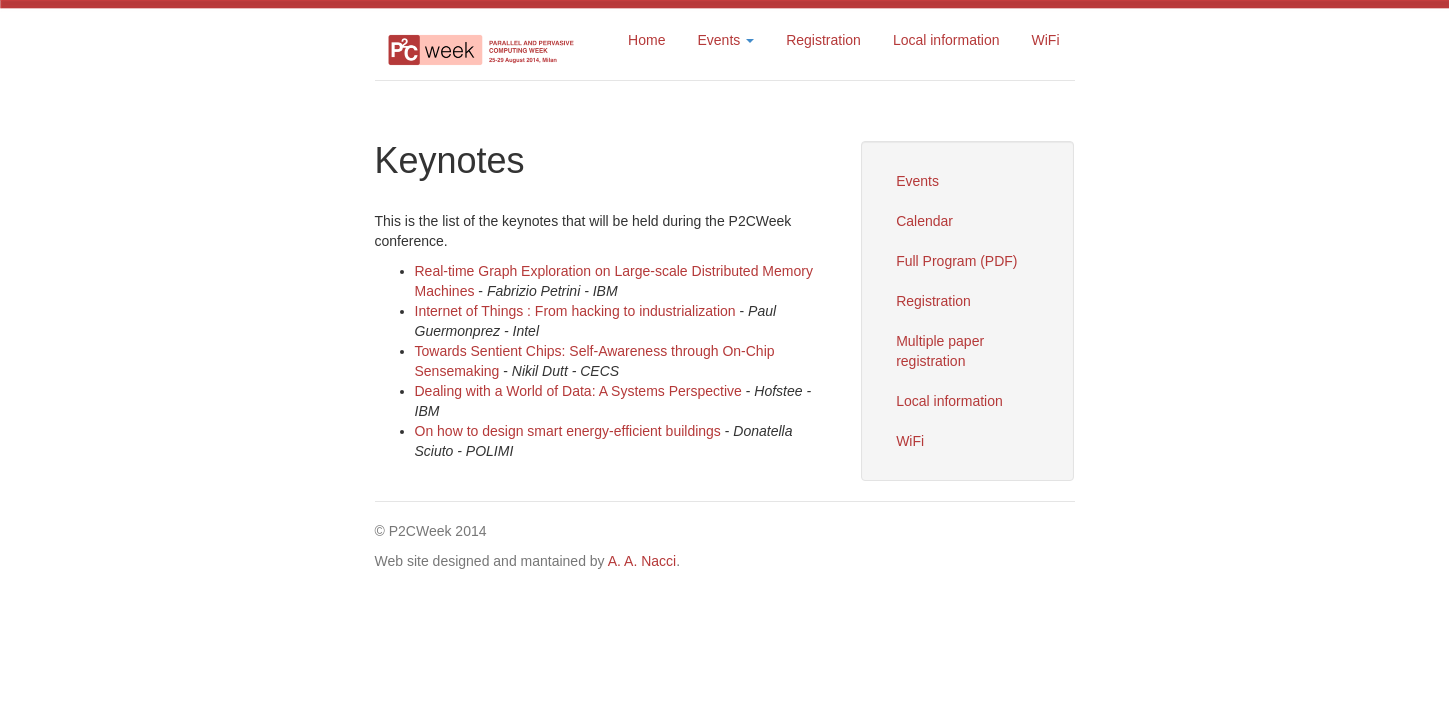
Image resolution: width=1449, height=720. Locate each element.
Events (917, 181)
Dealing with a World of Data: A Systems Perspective (578, 391)
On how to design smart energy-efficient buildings (568, 431)
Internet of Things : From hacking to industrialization (575, 311)
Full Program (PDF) (956, 261)
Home (646, 40)
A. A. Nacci (642, 561)
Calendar (924, 221)
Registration (823, 40)
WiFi (1046, 40)
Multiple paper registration (940, 351)
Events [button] (725, 40)
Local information (946, 40)
